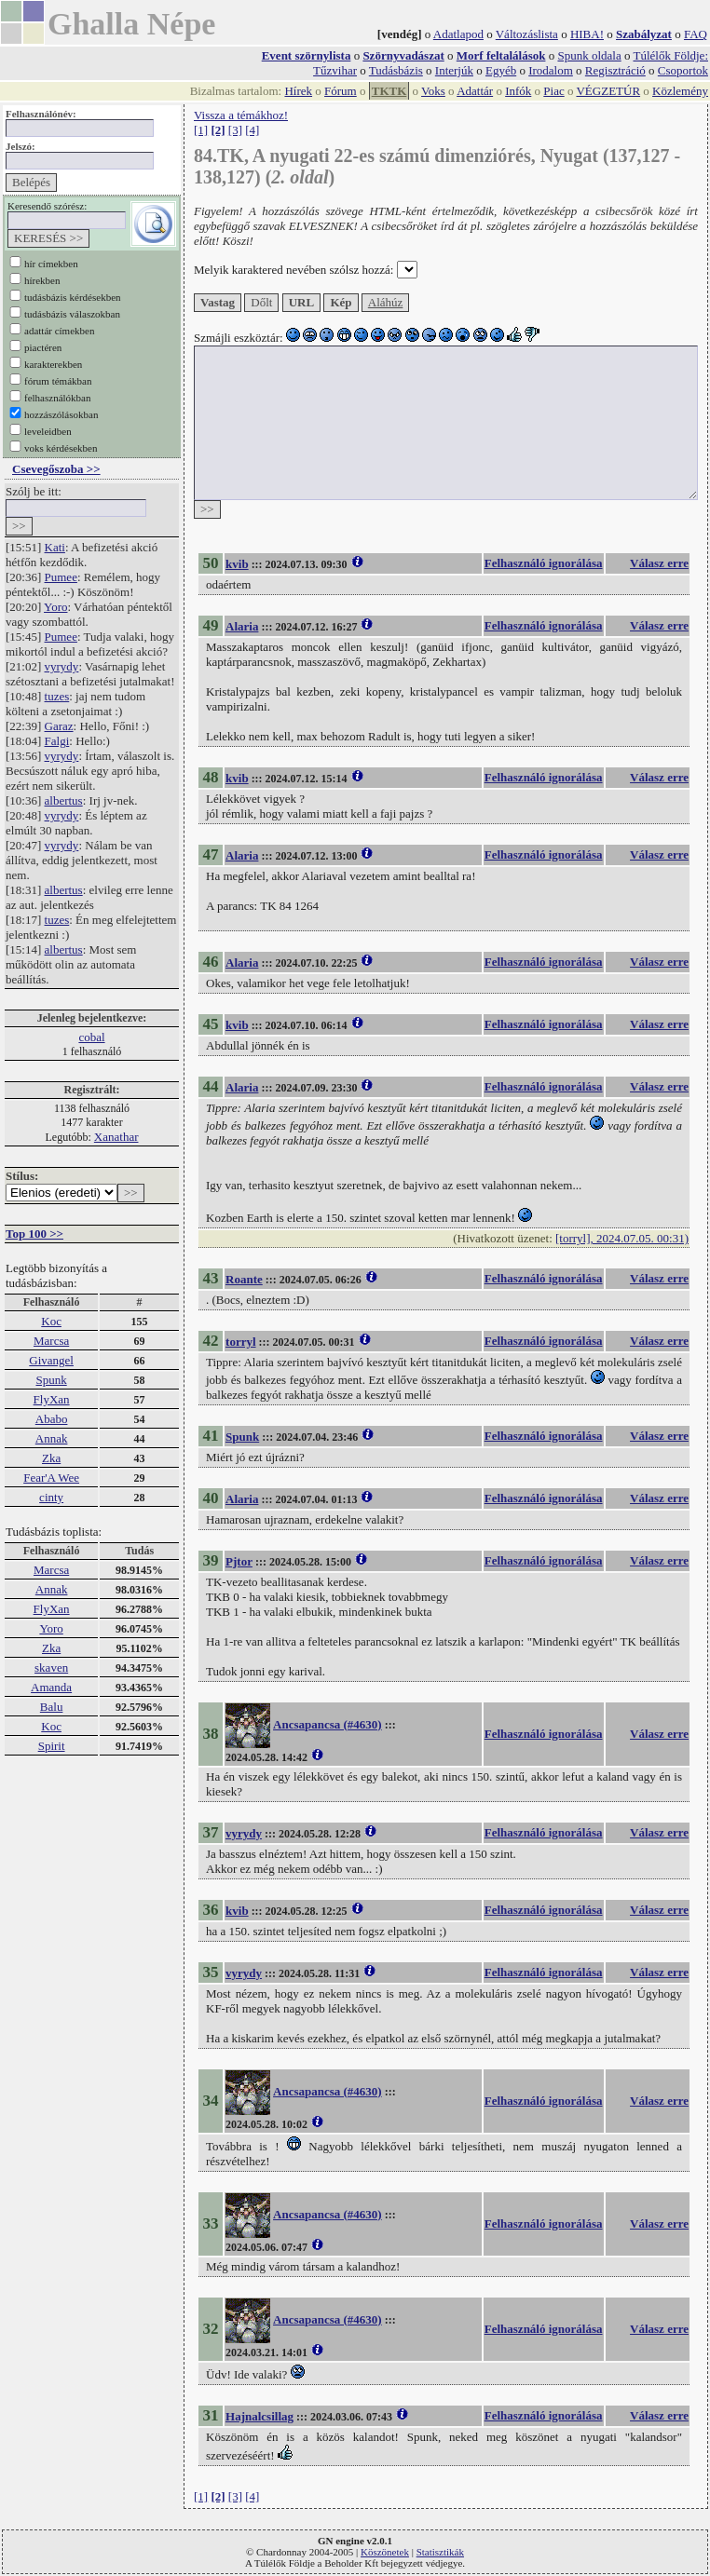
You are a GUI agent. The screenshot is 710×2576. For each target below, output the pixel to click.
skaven (51, 1667)
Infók (518, 91)
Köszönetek (385, 2551)
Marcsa (51, 1341)
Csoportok (683, 70)
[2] (218, 130)
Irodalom (550, 70)
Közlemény (680, 91)
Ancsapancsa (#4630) (327, 1724)
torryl (240, 1342)
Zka (51, 1458)
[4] (252, 130)
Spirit (51, 1746)
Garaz (59, 726)
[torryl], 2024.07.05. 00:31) (622, 1238)
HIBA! (587, 34)
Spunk (50, 1380)
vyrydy (62, 666)
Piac (553, 91)
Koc (51, 1321)
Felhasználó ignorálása (544, 563)
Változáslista (527, 34)
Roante (244, 1279)
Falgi (57, 741)
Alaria (241, 626)
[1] (201, 130)
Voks (433, 91)
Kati (55, 547)
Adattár (475, 91)
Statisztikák (440, 2551)
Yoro (55, 607)
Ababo (51, 1419)
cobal (91, 1037)
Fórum (340, 91)
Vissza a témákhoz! (241, 115)
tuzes (57, 696)
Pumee (61, 577)
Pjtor (239, 1561)
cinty (51, 1497)
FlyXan (52, 1399)
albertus (64, 800)
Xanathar (116, 1137)
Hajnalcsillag (259, 2416)
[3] (235, 130)
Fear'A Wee (51, 1478)
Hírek (298, 91)
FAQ (695, 34)
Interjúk (454, 70)
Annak (51, 1438)
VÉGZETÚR (608, 91)
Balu (51, 1707)
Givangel (51, 1360)
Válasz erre (659, 563)
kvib (237, 564)
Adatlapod (458, 34)
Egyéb (500, 70)
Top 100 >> (34, 1234)
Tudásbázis (396, 70)
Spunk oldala (589, 55)
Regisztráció (615, 70)
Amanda (51, 1687)
